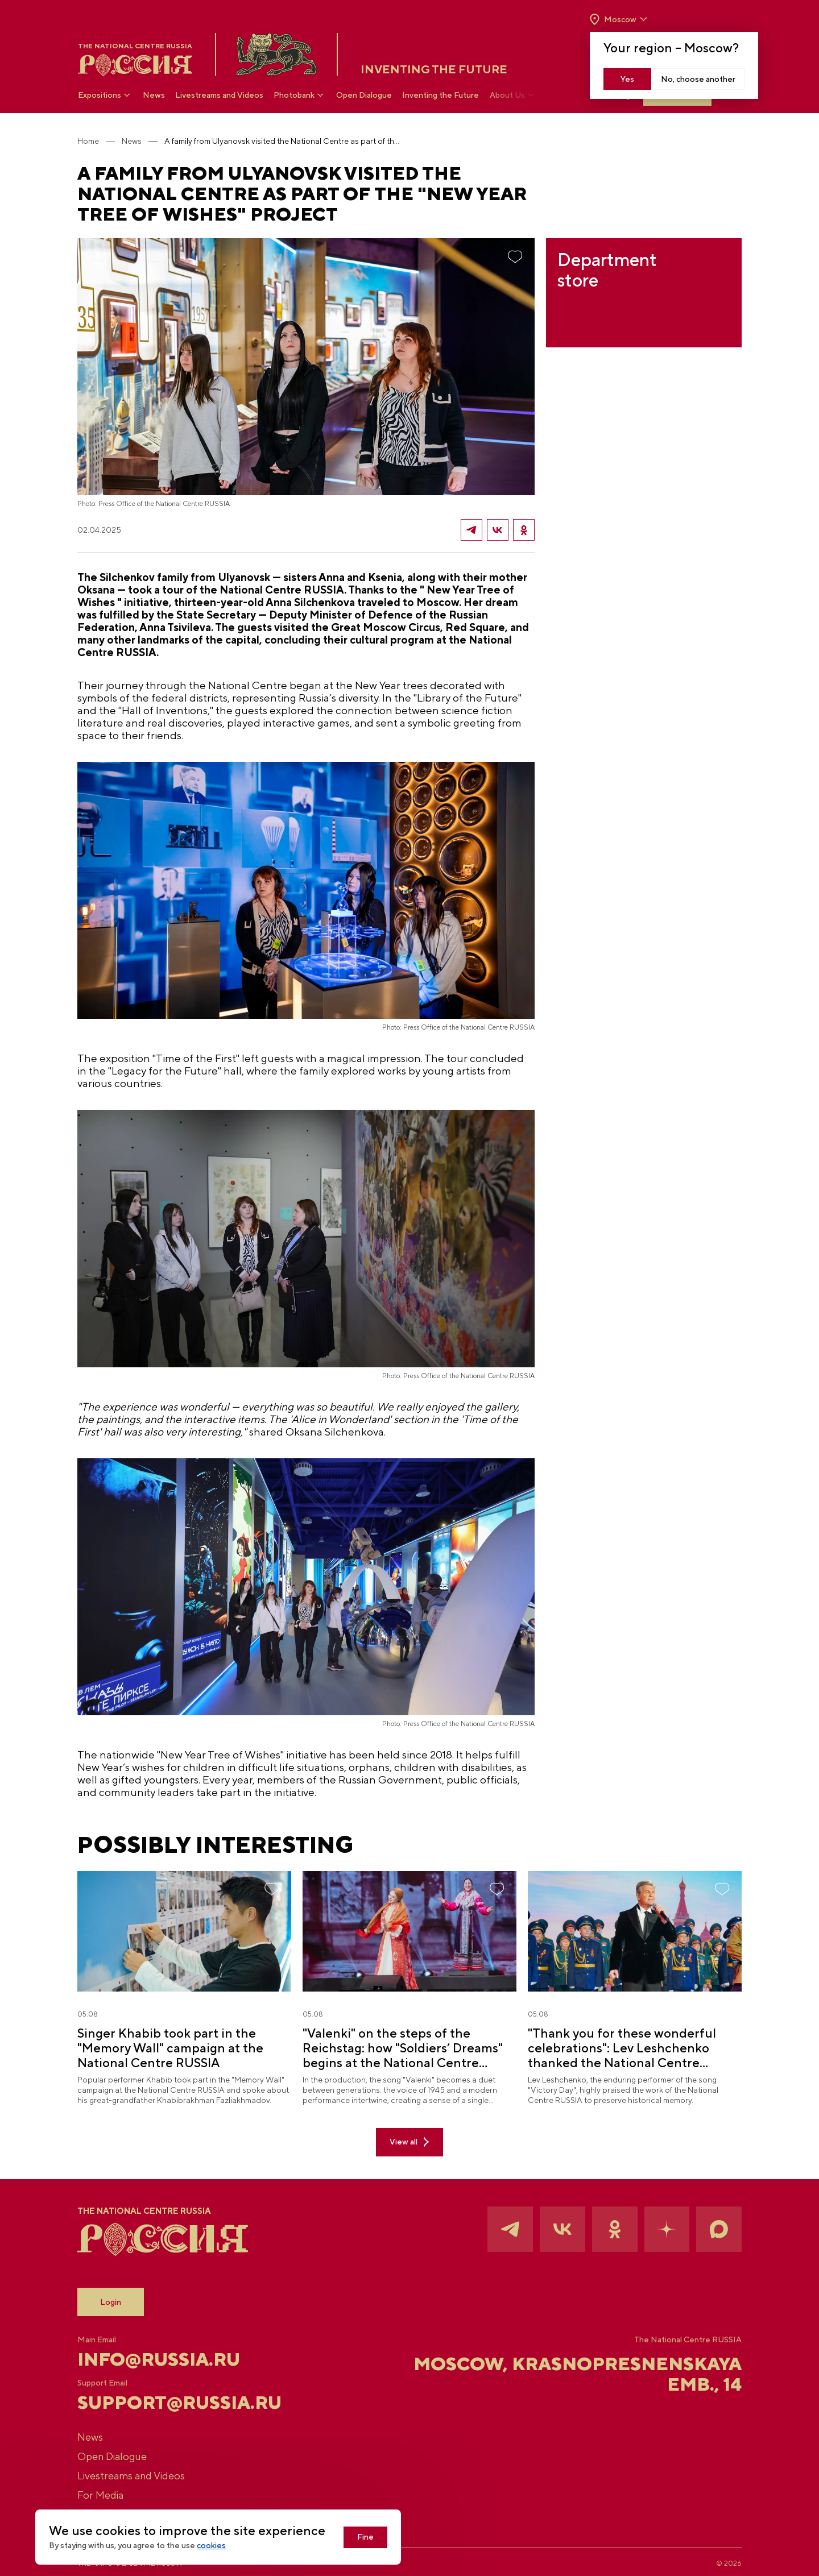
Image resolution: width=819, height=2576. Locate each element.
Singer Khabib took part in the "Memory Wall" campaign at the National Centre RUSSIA (171, 2044)
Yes (627, 79)
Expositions (105, 95)
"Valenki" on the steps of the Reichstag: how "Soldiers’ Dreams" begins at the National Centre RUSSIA (403, 2044)
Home (89, 141)
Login (111, 2298)
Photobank (300, 95)
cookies (212, 2545)
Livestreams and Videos (220, 95)
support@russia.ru (180, 2399)
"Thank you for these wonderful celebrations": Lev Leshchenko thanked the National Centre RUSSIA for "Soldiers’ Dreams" (622, 2044)
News (154, 95)
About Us (513, 95)
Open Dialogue (364, 95)
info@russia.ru (159, 2356)
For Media (101, 2492)
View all (409, 2139)
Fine (366, 2537)
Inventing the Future (441, 95)
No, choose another (697, 79)
